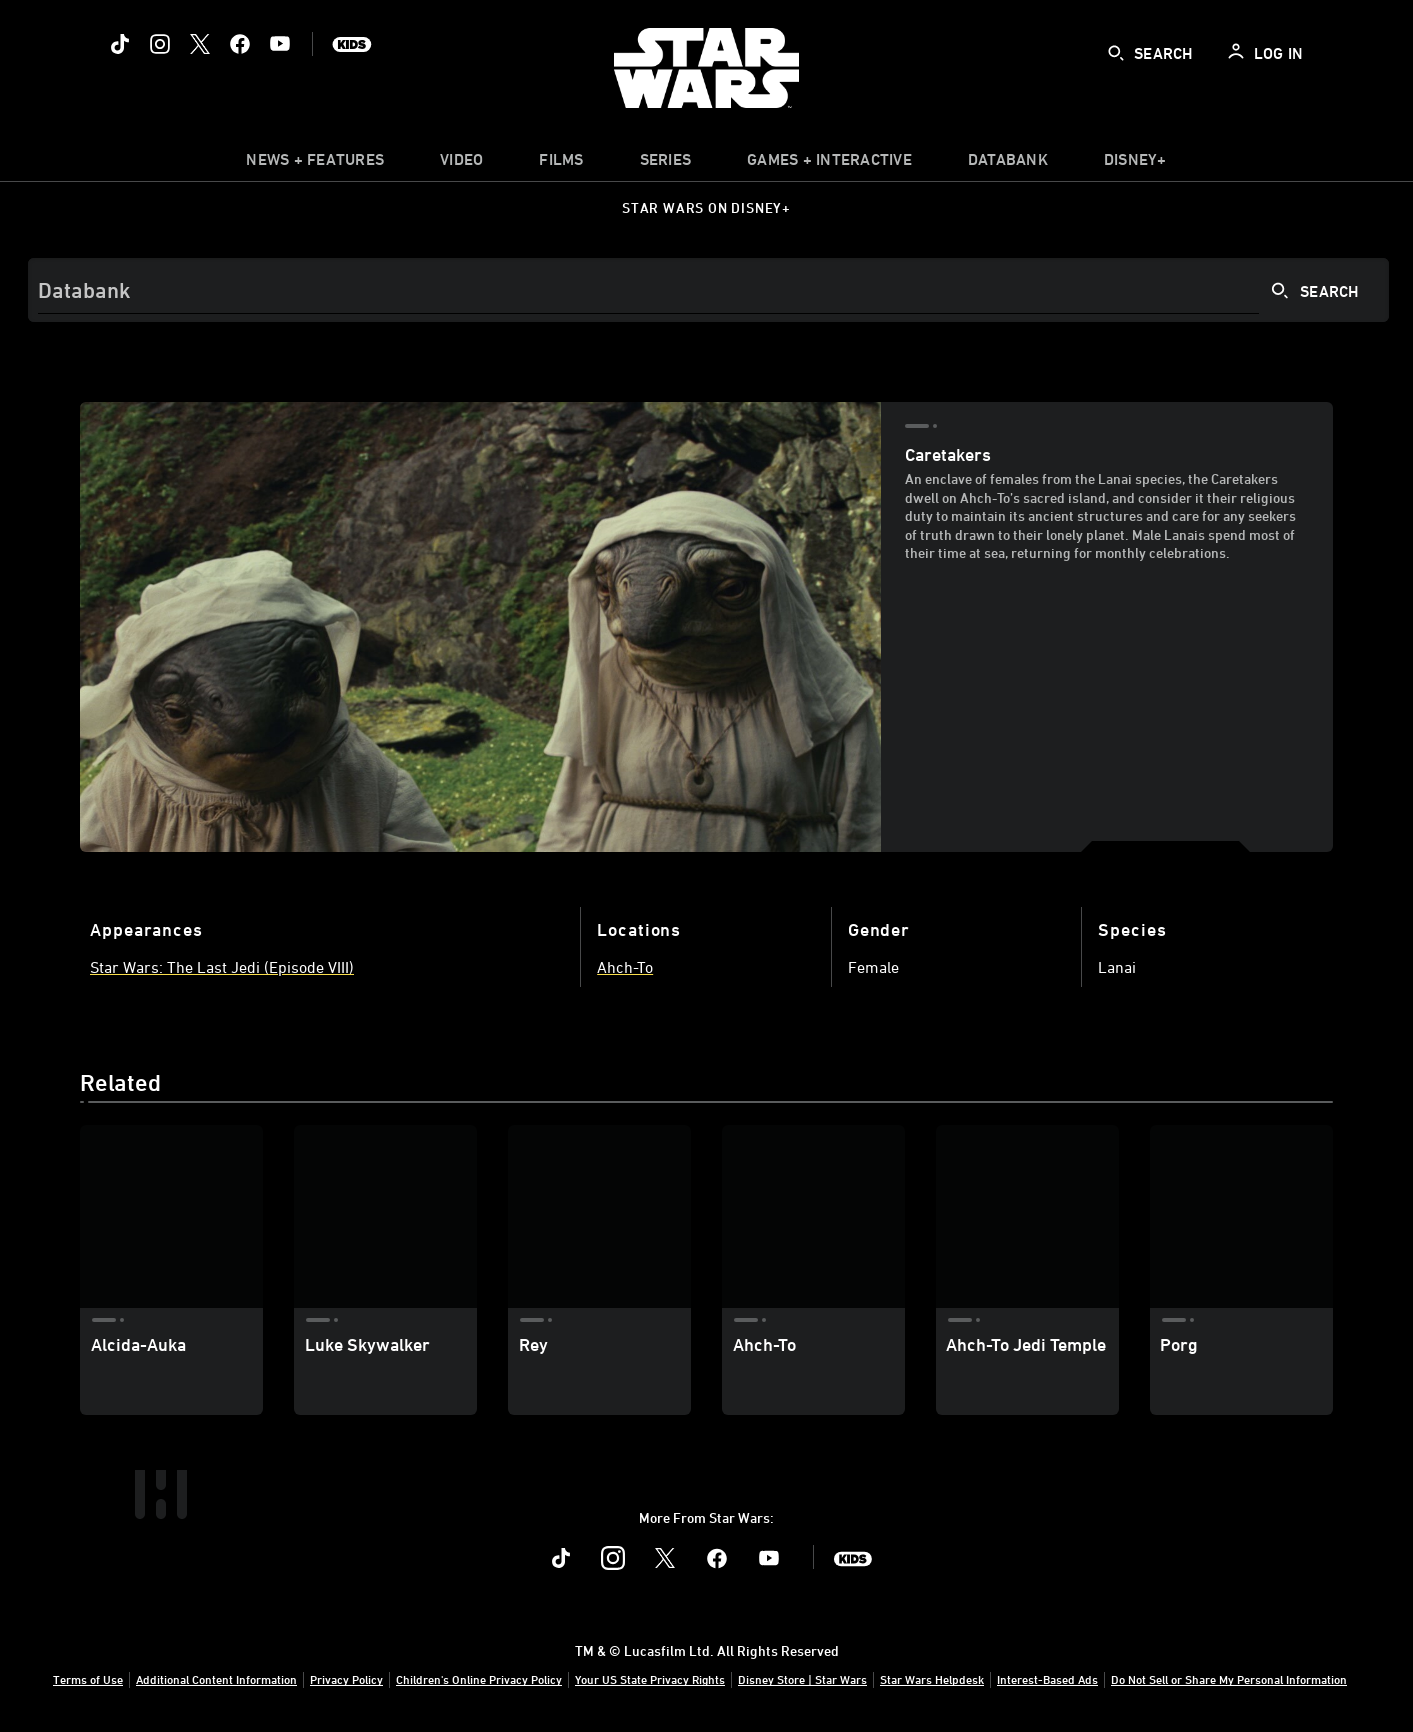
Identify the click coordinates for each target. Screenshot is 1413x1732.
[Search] (708, 290)
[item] (315, 164)
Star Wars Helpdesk (932, 1679)
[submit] (1116, 53)
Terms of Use (88, 1679)
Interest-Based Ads (1047, 1679)
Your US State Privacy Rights (650, 1679)
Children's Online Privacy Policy (479, 1679)
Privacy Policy (346, 1679)
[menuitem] (461, 164)
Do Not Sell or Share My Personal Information (1229, 1679)
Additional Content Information (216, 1679)
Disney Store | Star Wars (802, 1679)
